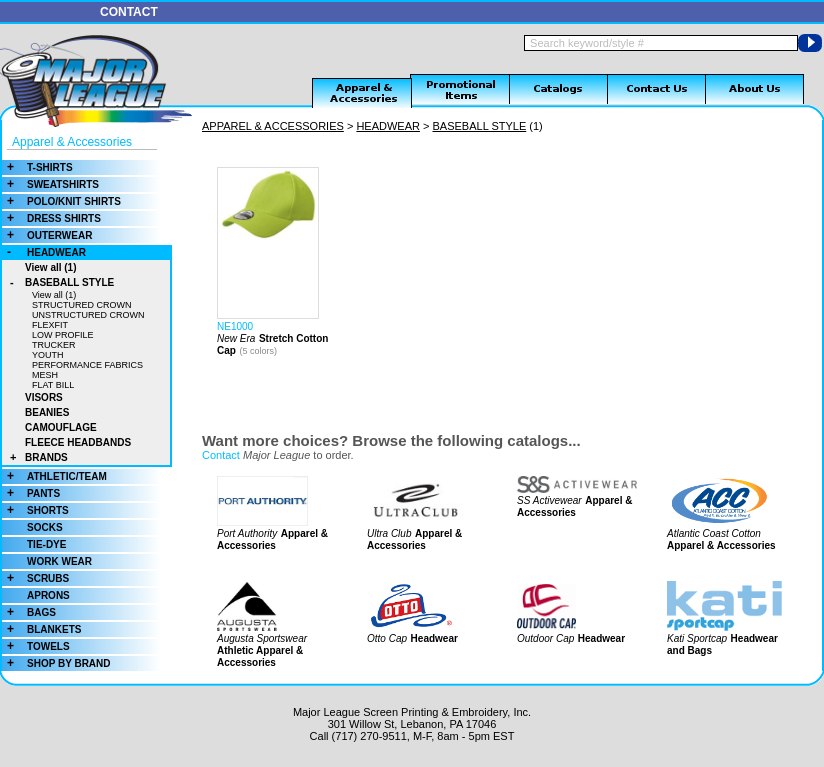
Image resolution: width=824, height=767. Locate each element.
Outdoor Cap (545, 638)
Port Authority (247, 533)
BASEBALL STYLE (58, 282)
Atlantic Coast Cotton (714, 533)
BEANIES (47, 412)
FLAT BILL (53, 385)
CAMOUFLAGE (61, 427)
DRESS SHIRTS (51, 218)
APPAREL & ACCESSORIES (273, 126)
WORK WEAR (59, 561)
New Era (236, 338)
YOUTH (48, 355)
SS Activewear (549, 500)
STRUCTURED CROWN (82, 305)
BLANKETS (41, 629)
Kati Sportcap (697, 638)
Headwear (434, 638)
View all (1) (51, 267)
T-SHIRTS (37, 167)
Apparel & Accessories (72, 142)
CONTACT (129, 12)
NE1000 (235, 326)
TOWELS (36, 646)
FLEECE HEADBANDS (78, 442)
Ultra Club (389, 533)
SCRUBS (35, 578)
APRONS (48, 595)
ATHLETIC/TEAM (54, 476)
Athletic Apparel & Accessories (260, 656)
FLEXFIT (50, 325)
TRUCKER (54, 345)
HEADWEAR (44, 252)
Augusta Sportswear (262, 638)
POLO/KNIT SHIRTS (61, 201)
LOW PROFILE (63, 335)
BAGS (29, 612)
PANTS (31, 493)
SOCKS (45, 527)
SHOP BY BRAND (56, 663)
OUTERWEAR (47, 235)
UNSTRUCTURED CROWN (88, 315)
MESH (45, 375)
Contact (221, 455)
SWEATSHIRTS (50, 184)
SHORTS (35, 510)
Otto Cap (387, 638)
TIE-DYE (46, 544)
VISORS (44, 397)
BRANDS (35, 457)
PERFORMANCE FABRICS (87, 365)
